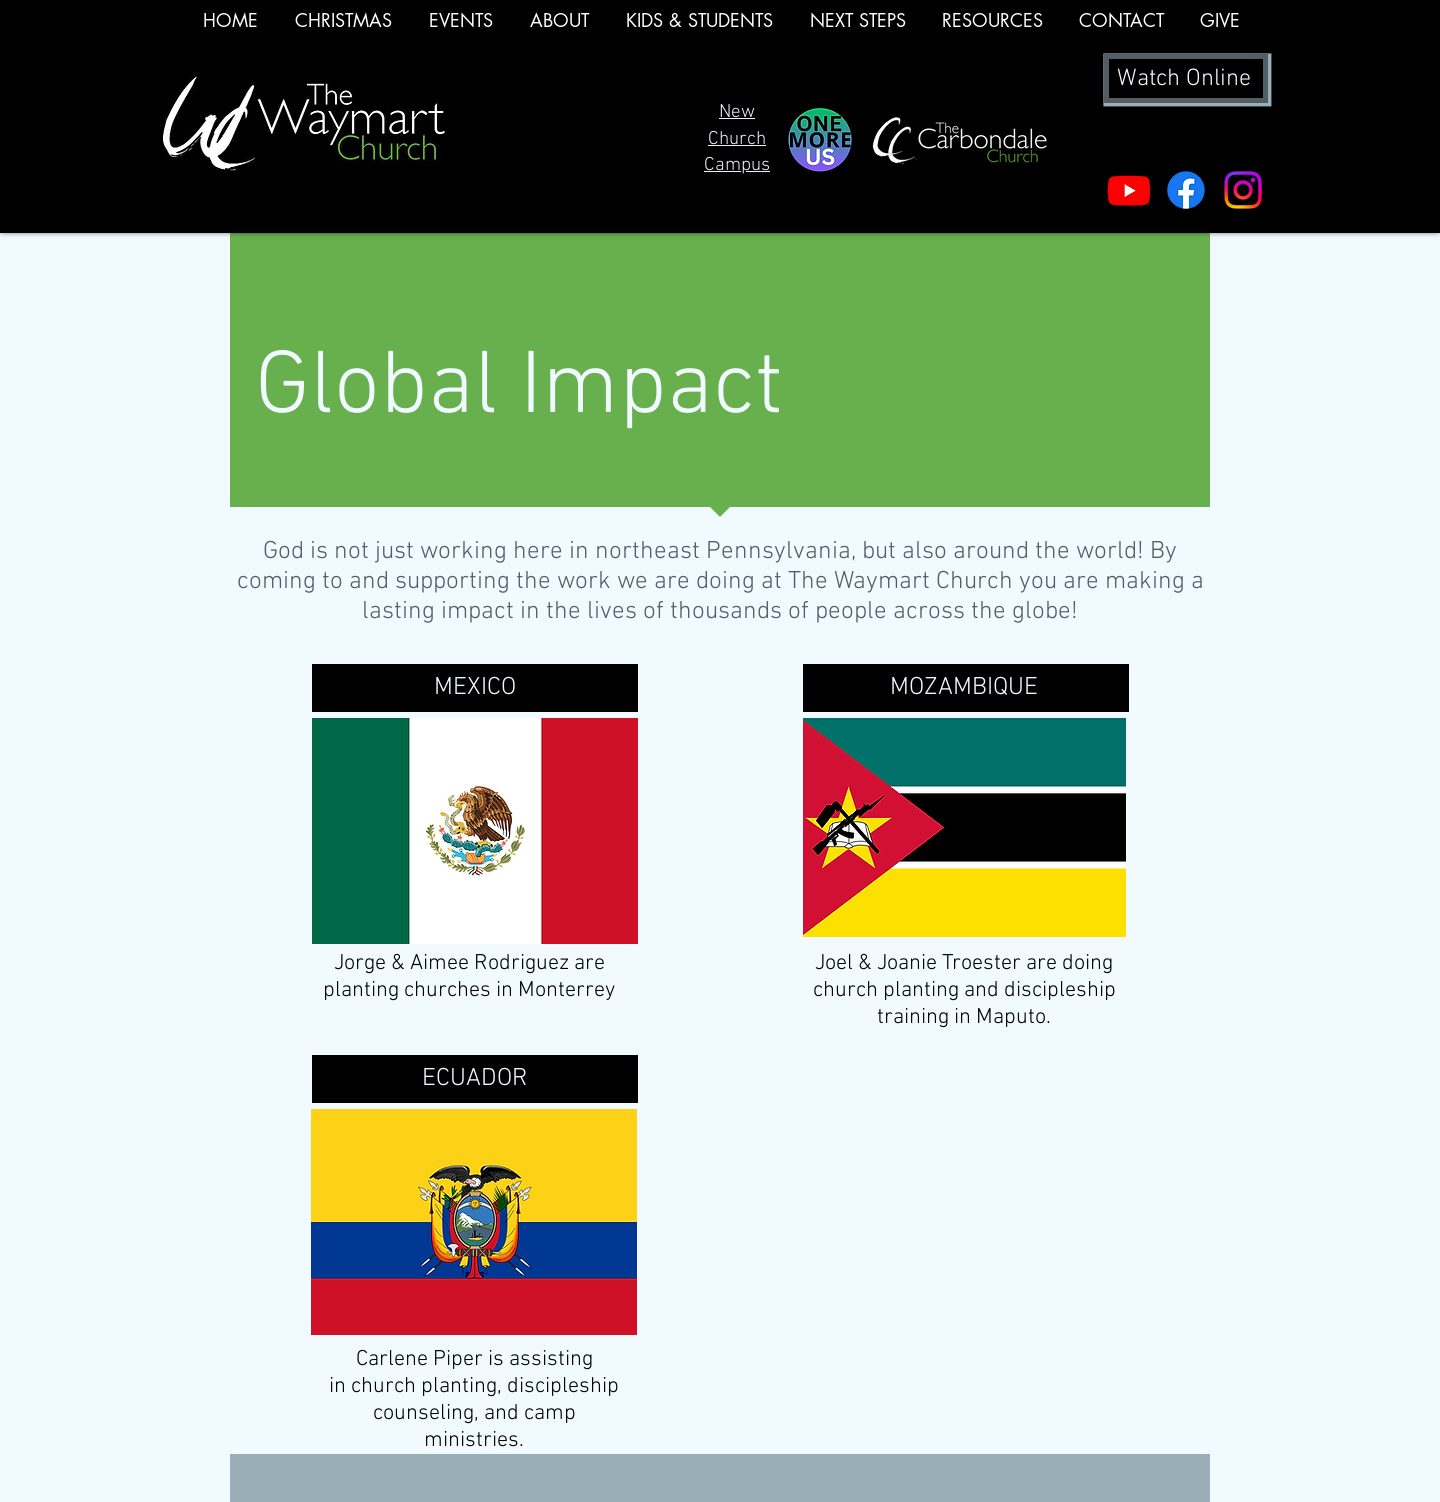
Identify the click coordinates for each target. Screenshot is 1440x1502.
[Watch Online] (1186, 78)
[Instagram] (1243, 190)
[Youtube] (1129, 190)
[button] (460, 27)
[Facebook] (1186, 190)
